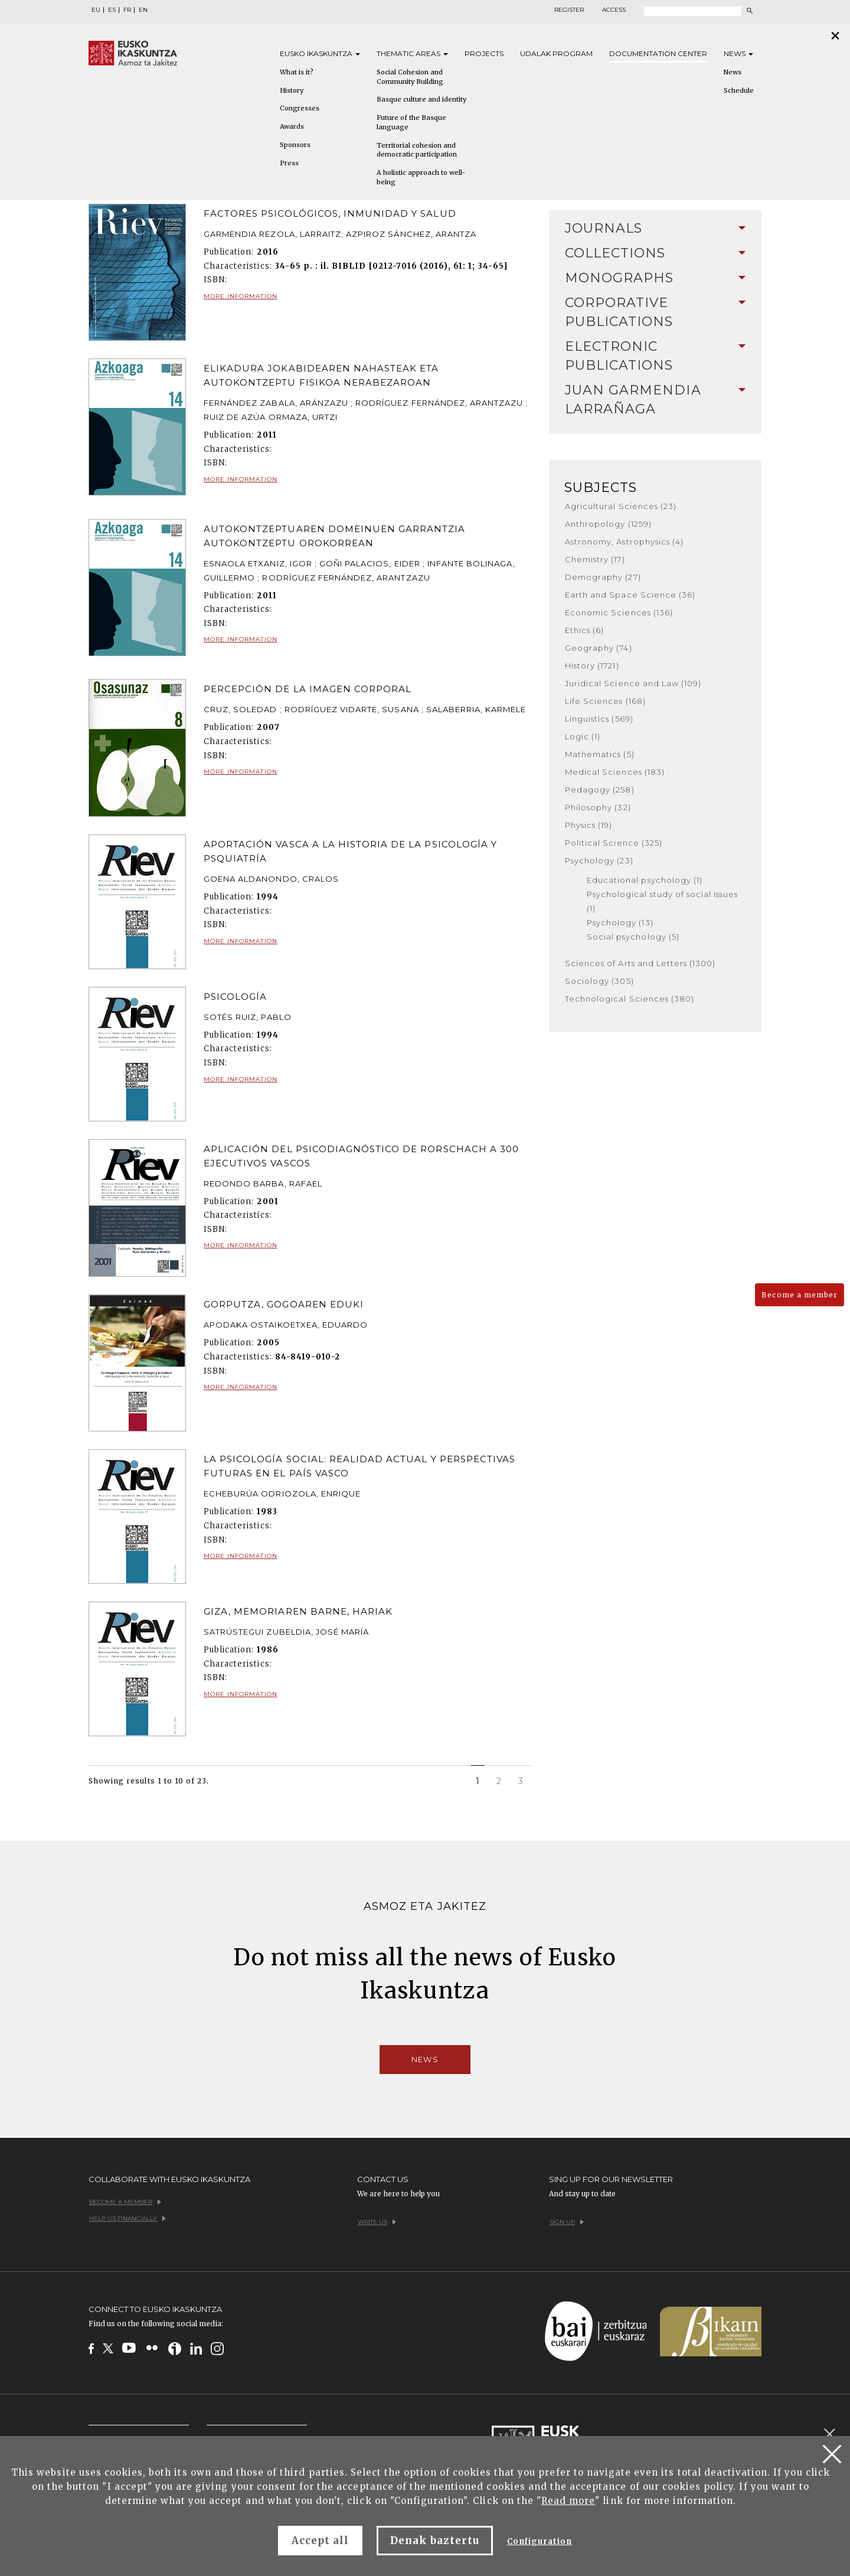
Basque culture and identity (421, 99)
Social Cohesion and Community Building (410, 77)
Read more (568, 2500)
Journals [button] (655, 228)
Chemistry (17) (595, 559)
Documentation (658, 53)
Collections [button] (655, 253)
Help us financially (127, 2218)
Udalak (556, 53)
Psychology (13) (620, 922)
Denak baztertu (434, 2540)
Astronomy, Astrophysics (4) (624, 541)
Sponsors (295, 145)
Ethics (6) (584, 630)
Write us (377, 2222)
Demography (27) (603, 577)
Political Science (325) (613, 842)
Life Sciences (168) (605, 701)
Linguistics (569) (599, 718)
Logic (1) (582, 736)
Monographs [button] (655, 278)
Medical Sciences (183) (615, 772)
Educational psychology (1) (644, 880)
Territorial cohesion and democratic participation (417, 150)
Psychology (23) (599, 860)
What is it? (296, 72)
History (291, 90)
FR (127, 10)
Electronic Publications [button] (655, 355)
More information (240, 296)
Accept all (320, 2540)
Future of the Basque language (411, 122)
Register (569, 10)
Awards (292, 126)
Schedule (739, 90)
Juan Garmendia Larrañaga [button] (655, 399)
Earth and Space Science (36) (630, 594)
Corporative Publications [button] (655, 312)
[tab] (655, 228)
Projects (484, 53)
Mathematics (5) (600, 754)
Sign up (567, 2222)
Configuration (540, 2541)
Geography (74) (598, 648)
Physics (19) (588, 825)
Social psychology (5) (633, 936)
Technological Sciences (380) (629, 998)
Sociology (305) (599, 981)
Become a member (799, 1294)
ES (112, 10)
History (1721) (592, 665)
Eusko (320, 53)
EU (95, 10)
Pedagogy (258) (600, 789)
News (738, 53)
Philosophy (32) (598, 807)
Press (289, 163)
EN (143, 10)
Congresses (299, 108)
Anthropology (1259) (608, 524)
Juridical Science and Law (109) (633, 683)
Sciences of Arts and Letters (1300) (640, 963)
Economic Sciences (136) (619, 612)
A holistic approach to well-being (421, 177)
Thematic (412, 53)
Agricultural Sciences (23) (620, 506)
